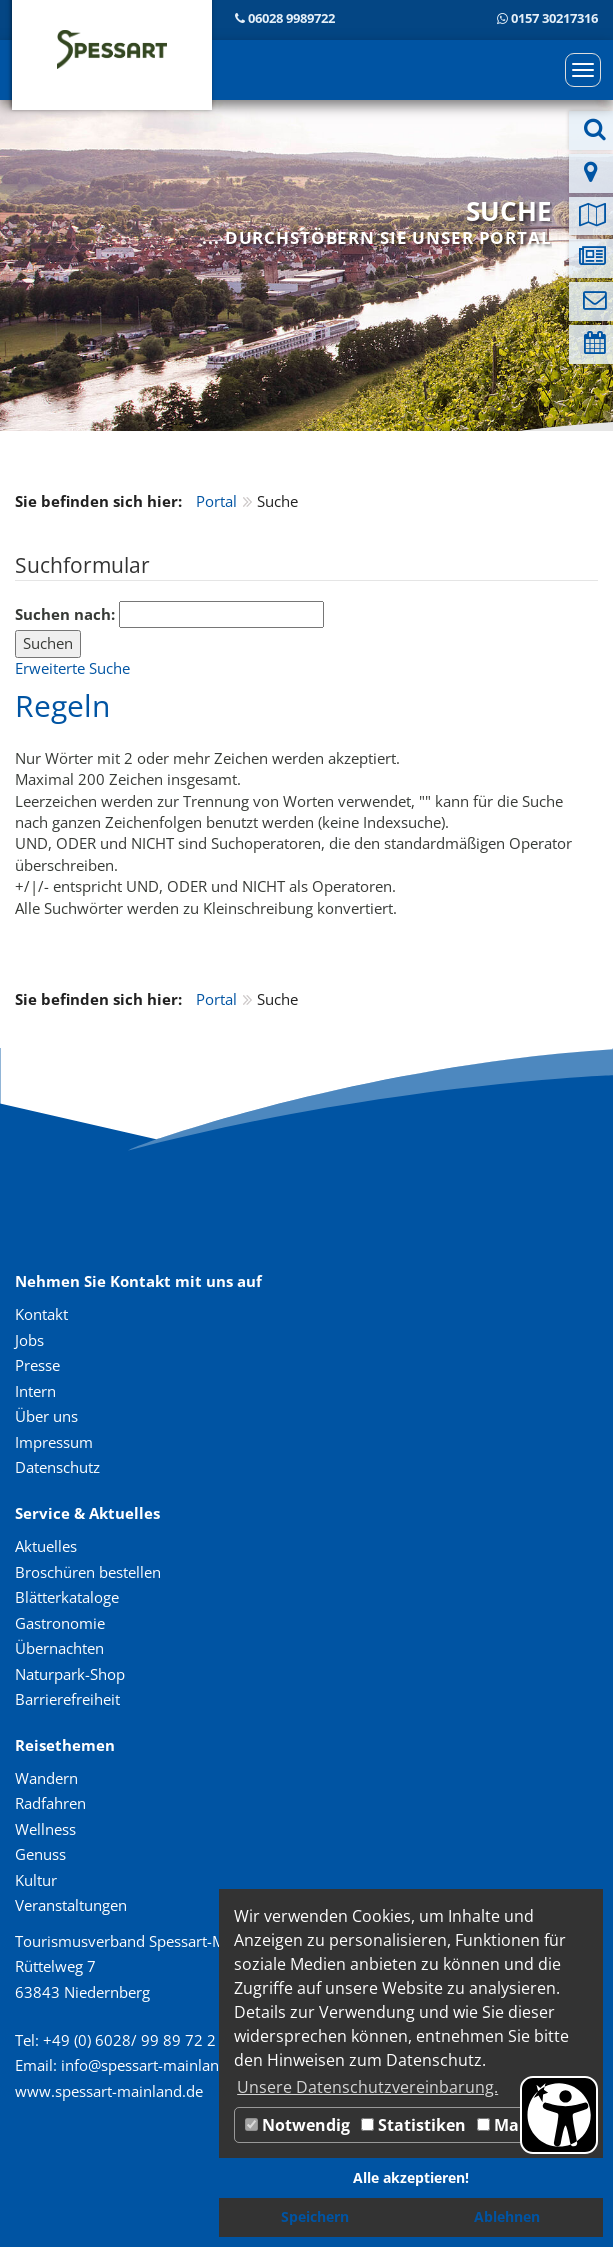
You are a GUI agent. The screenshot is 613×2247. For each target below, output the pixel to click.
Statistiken (413, 2125)
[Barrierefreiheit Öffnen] (559, 2115)
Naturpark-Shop (70, 1674)
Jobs (29, 1340)
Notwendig (297, 2125)
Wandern (46, 1778)
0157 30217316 (554, 18)
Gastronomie (60, 1623)
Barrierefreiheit (67, 1699)
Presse (37, 1365)
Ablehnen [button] (507, 2216)
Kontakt (41, 1314)
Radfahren (50, 1803)
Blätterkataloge (67, 1597)
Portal (216, 501)
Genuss (40, 1854)
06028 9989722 (291, 18)
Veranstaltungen (71, 1905)
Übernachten (59, 1648)
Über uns (46, 1416)
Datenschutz (57, 1467)
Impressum (54, 1442)
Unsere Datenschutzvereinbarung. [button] (367, 2087)
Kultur (36, 1880)
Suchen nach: (65, 614)
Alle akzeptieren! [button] (411, 2177)
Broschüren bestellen (88, 1572)
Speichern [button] (315, 2216)
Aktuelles (46, 1546)
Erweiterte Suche (72, 668)
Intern (35, 1391)
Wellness (45, 1829)
